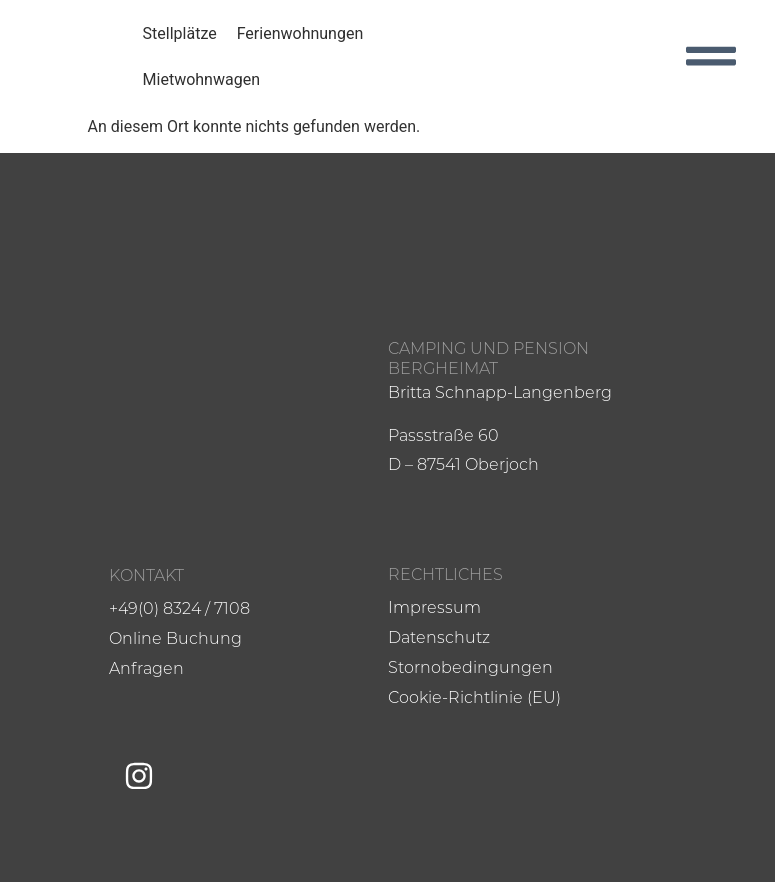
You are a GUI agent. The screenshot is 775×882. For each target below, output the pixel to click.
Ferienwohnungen (300, 33)
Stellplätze (180, 33)
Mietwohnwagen (201, 79)
